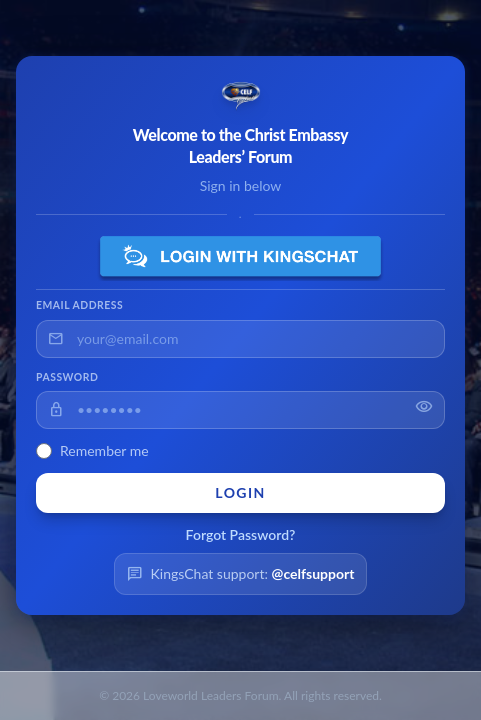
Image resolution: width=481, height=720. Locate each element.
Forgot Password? (241, 534)
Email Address (79, 305)
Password (67, 377)
